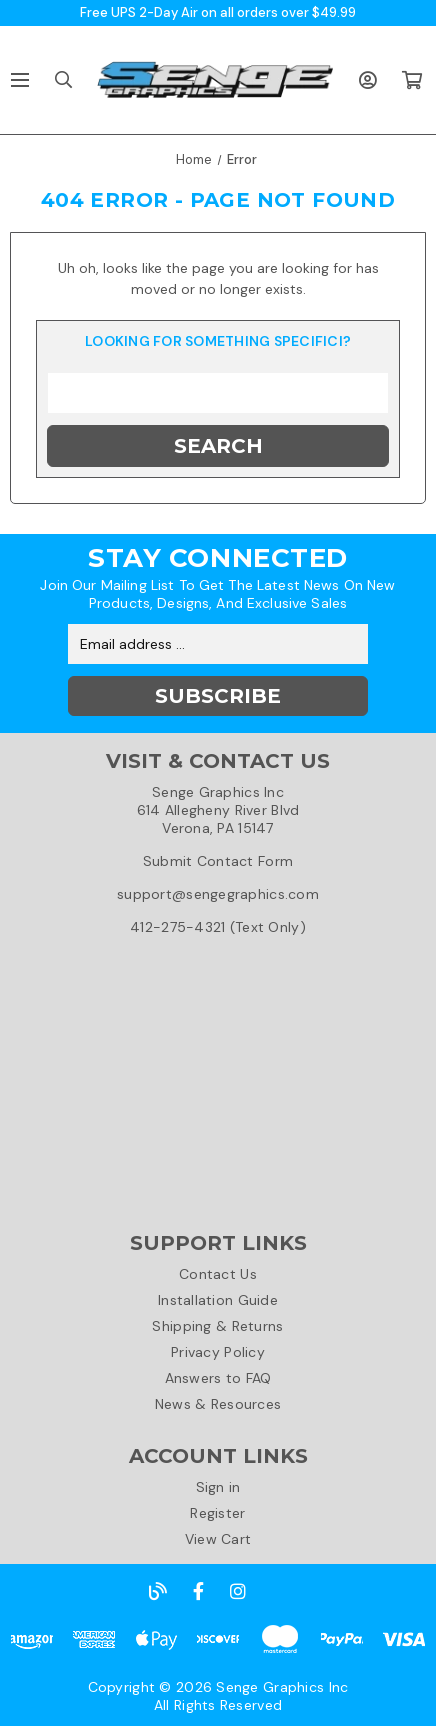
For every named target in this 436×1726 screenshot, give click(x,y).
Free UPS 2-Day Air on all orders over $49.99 (218, 12)
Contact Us (218, 1274)
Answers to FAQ (218, 1378)
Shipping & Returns (217, 1326)
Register (217, 1513)
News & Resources (218, 1404)
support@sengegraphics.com (218, 894)
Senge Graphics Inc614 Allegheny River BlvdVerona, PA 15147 (218, 810)
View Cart (218, 1539)
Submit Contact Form (218, 861)
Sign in (218, 1487)
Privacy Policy (218, 1352)
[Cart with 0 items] (411, 80)
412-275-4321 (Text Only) (218, 927)
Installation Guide (218, 1300)
